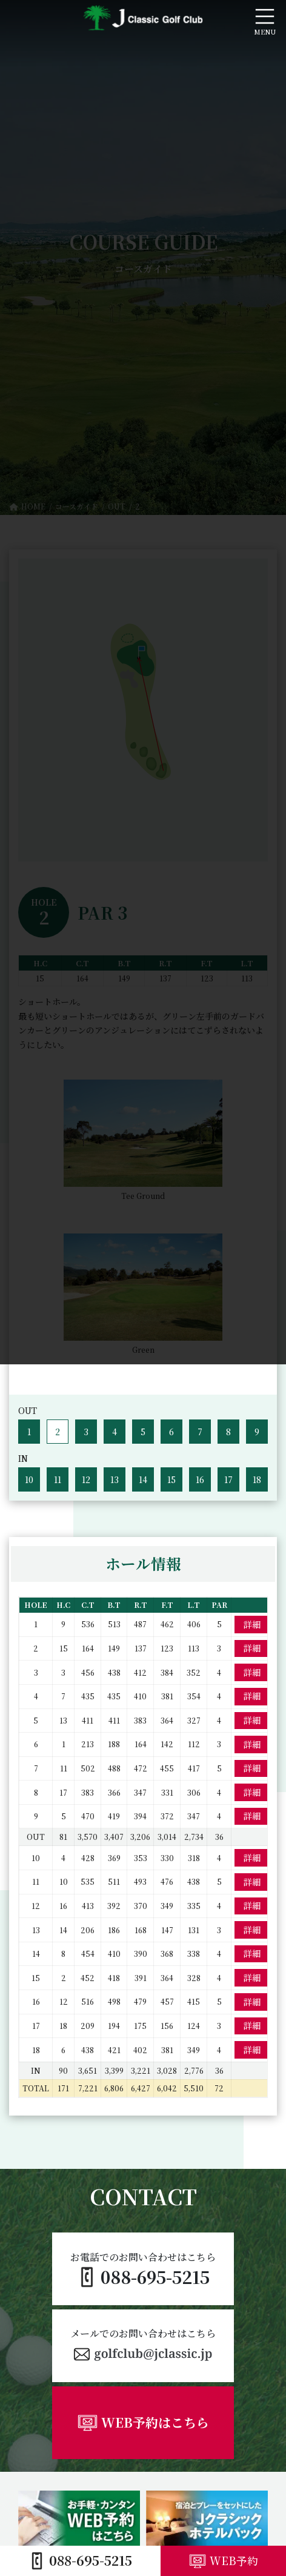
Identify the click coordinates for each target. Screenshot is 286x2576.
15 (171, 1479)
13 (114, 1479)
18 (257, 1479)
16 (200, 1479)
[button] (143, 2345)
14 (143, 1479)
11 (57, 1479)
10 (29, 1479)
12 (86, 1479)
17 (228, 1479)
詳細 (252, 1624)
